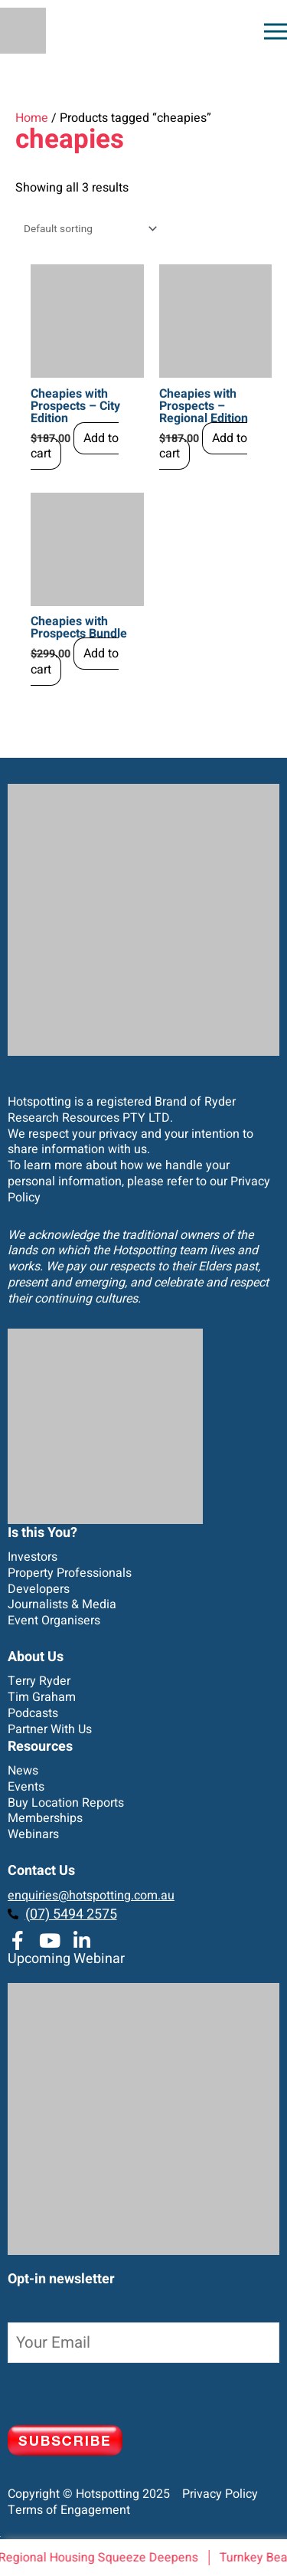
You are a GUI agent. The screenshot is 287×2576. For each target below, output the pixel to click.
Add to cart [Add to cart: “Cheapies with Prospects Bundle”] (75, 661)
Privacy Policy (215, 2494)
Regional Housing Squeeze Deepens (101, 2557)
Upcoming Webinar (66, 1958)
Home (31, 118)
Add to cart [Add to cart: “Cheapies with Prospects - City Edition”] (75, 446)
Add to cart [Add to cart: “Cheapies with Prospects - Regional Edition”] (203, 446)
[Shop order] (87, 229)
